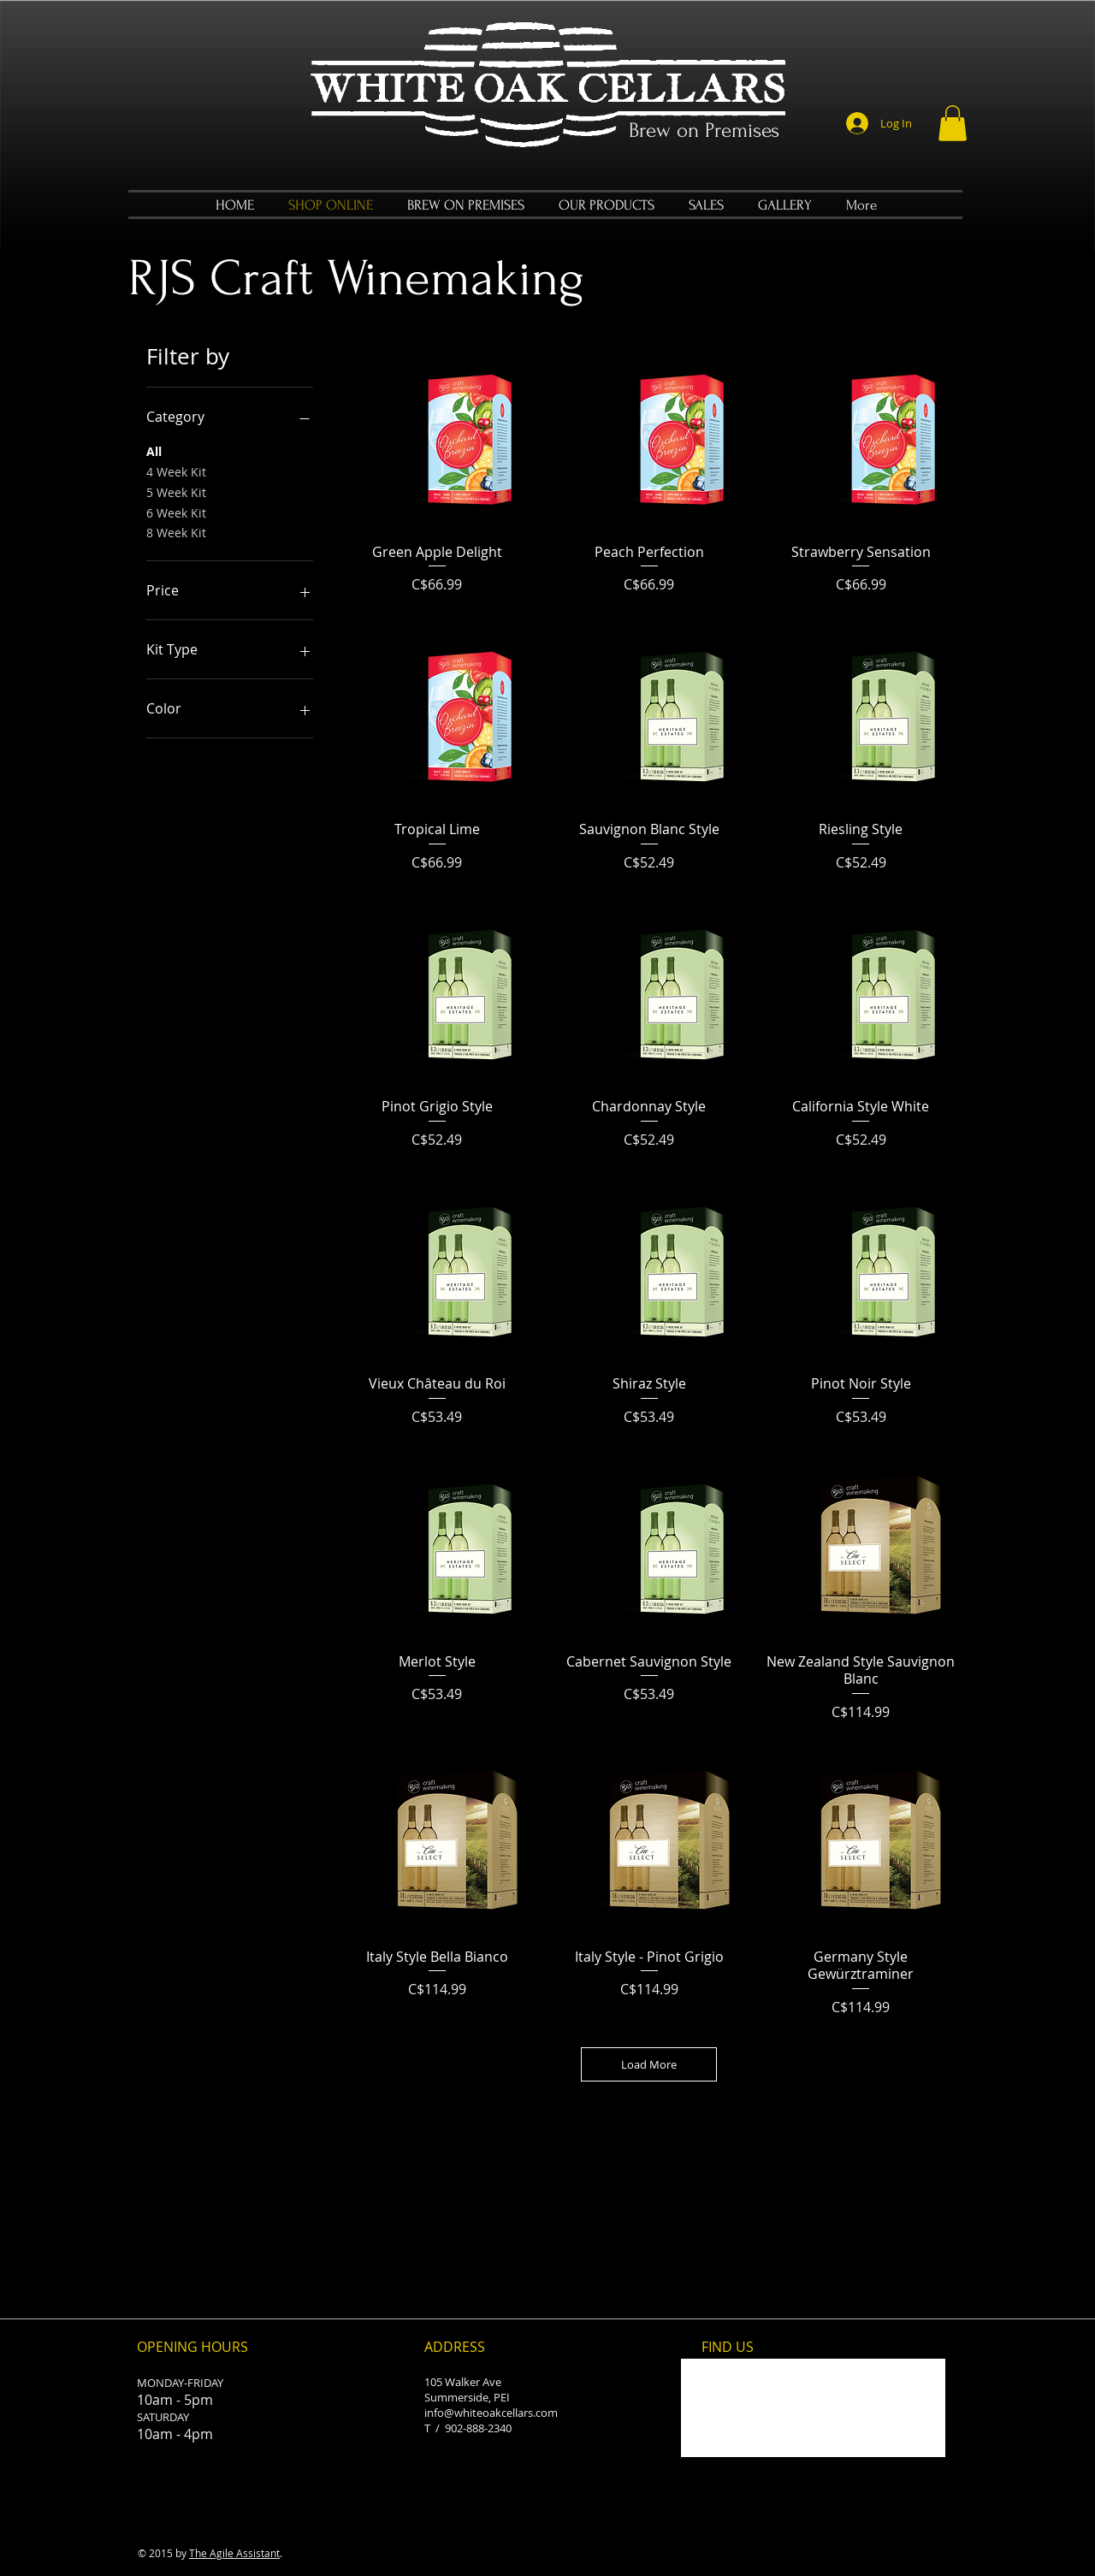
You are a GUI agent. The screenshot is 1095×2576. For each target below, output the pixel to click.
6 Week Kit (176, 512)
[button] (953, 123)
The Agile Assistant (234, 2553)
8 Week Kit (176, 532)
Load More (649, 2064)
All (154, 450)
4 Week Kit (176, 471)
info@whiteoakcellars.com (491, 2412)
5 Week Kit (176, 491)
